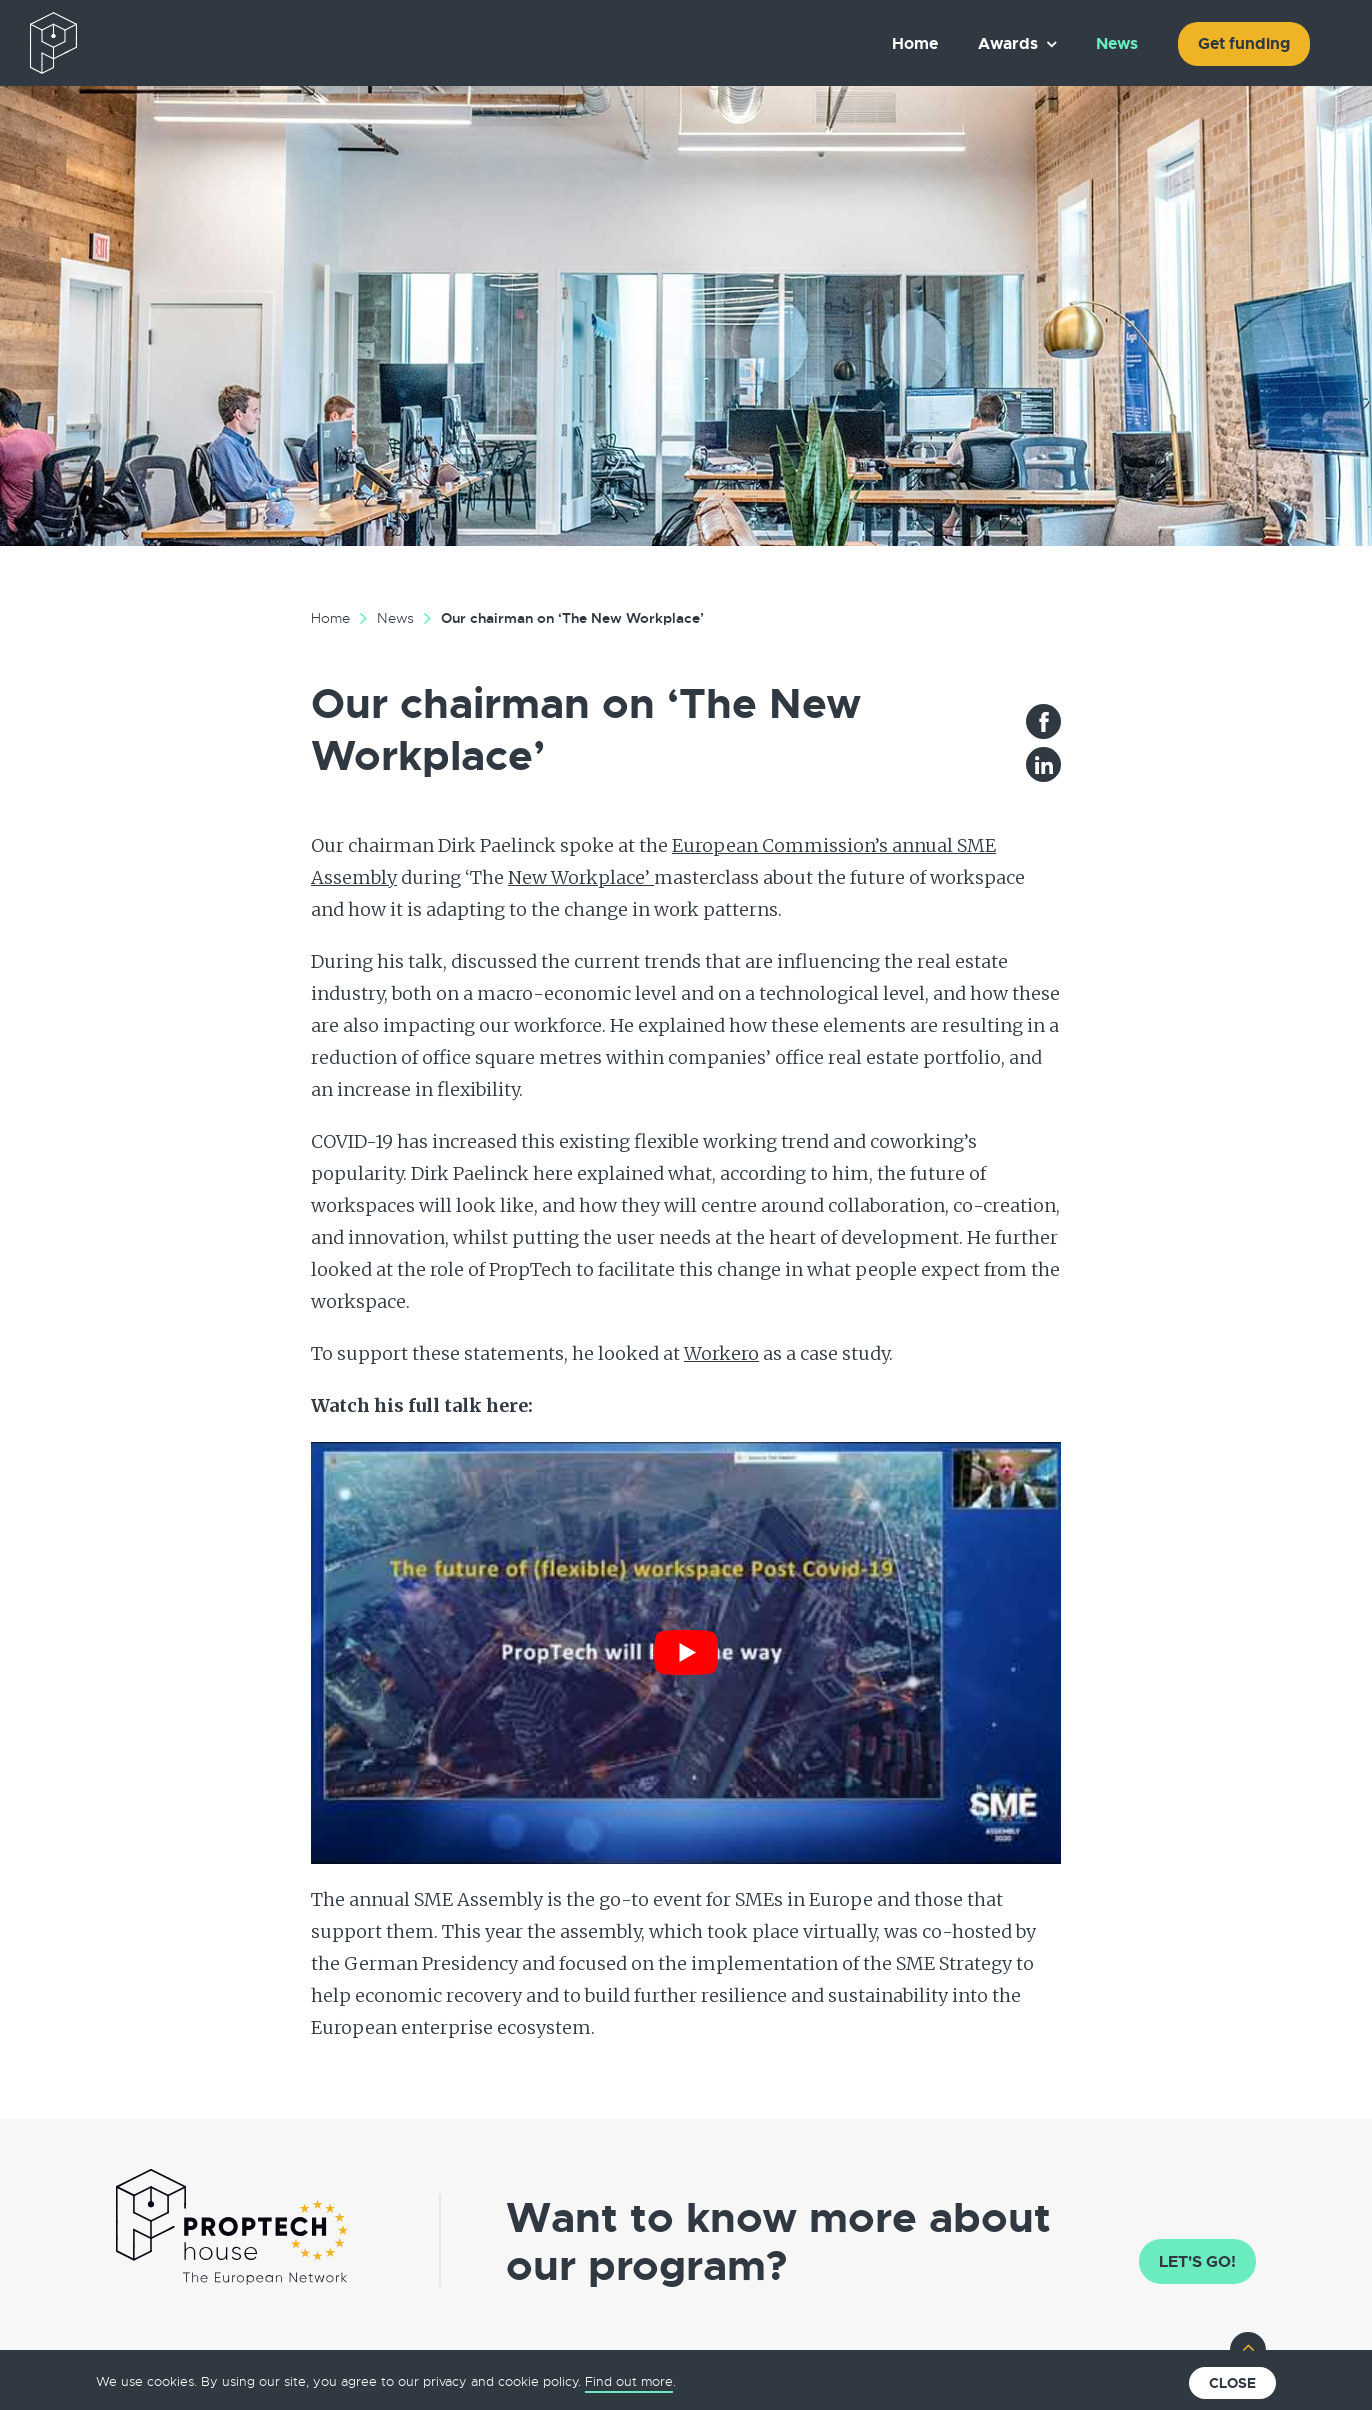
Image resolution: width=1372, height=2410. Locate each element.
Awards (1008, 43)
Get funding (1244, 43)
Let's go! (1197, 2261)
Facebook (1043, 721)
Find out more (629, 2381)
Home (915, 43)
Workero (721, 1353)
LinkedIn (1043, 764)
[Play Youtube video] (686, 1653)
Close (1232, 2383)
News (1117, 43)
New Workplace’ (581, 877)
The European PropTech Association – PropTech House (146, 43)
